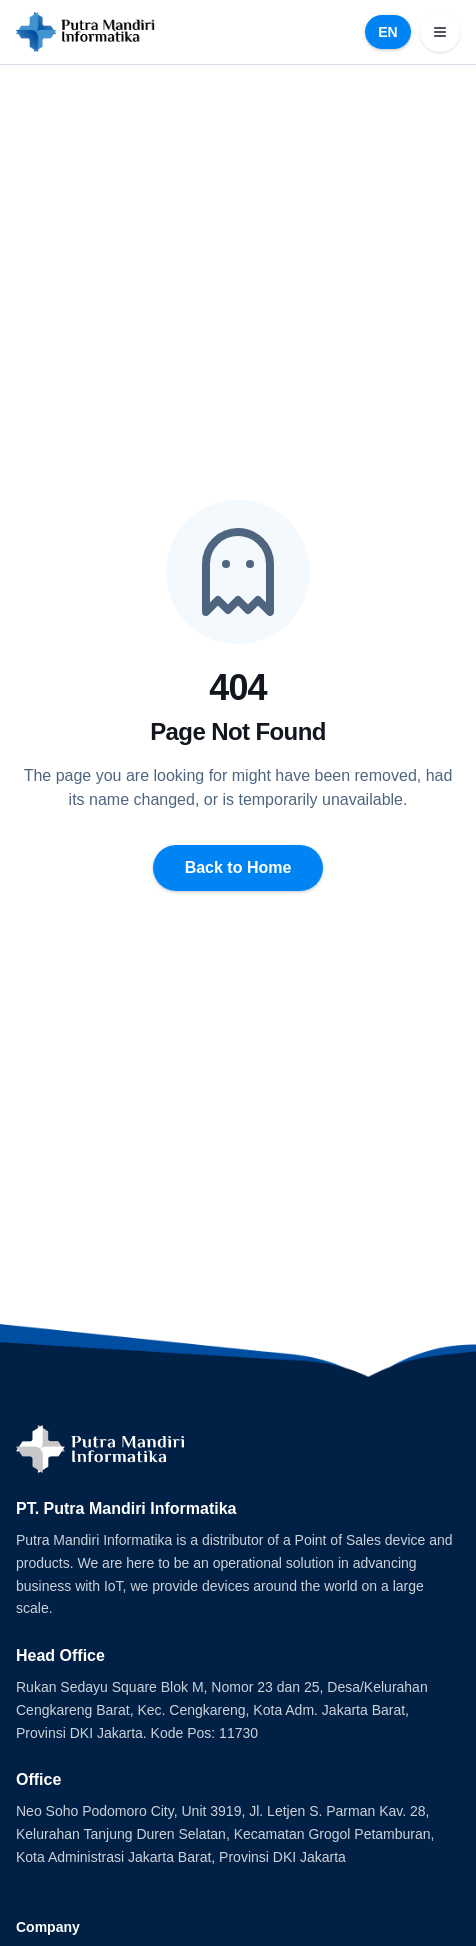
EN (387, 32)
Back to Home (238, 867)
